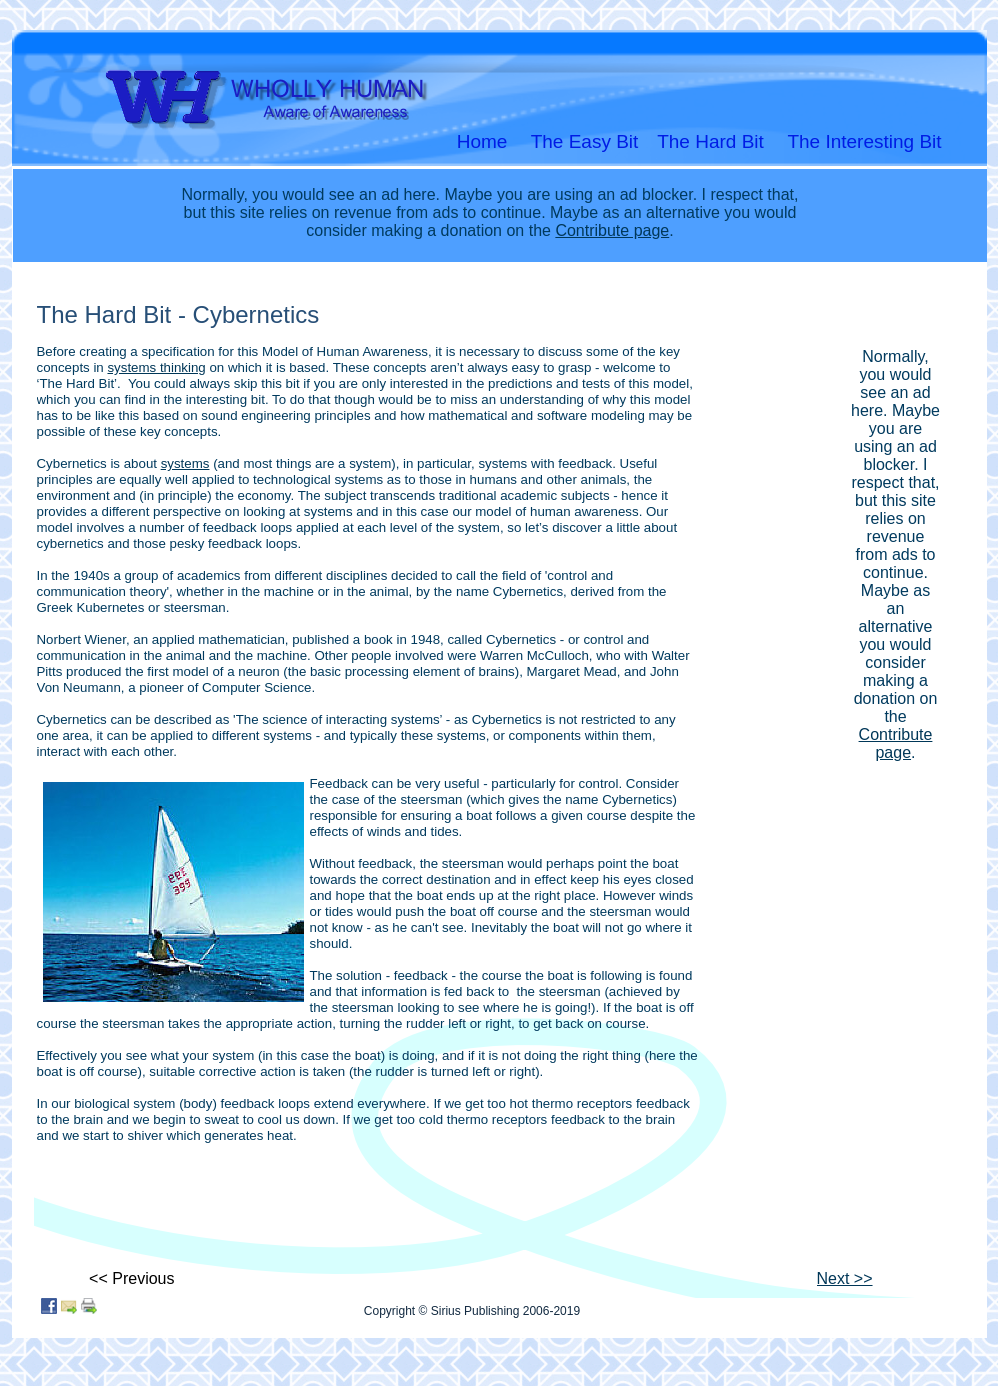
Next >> (845, 1278)
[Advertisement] (888, 589)
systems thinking (156, 367)
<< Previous (131, 1278)
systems (185, 463)
